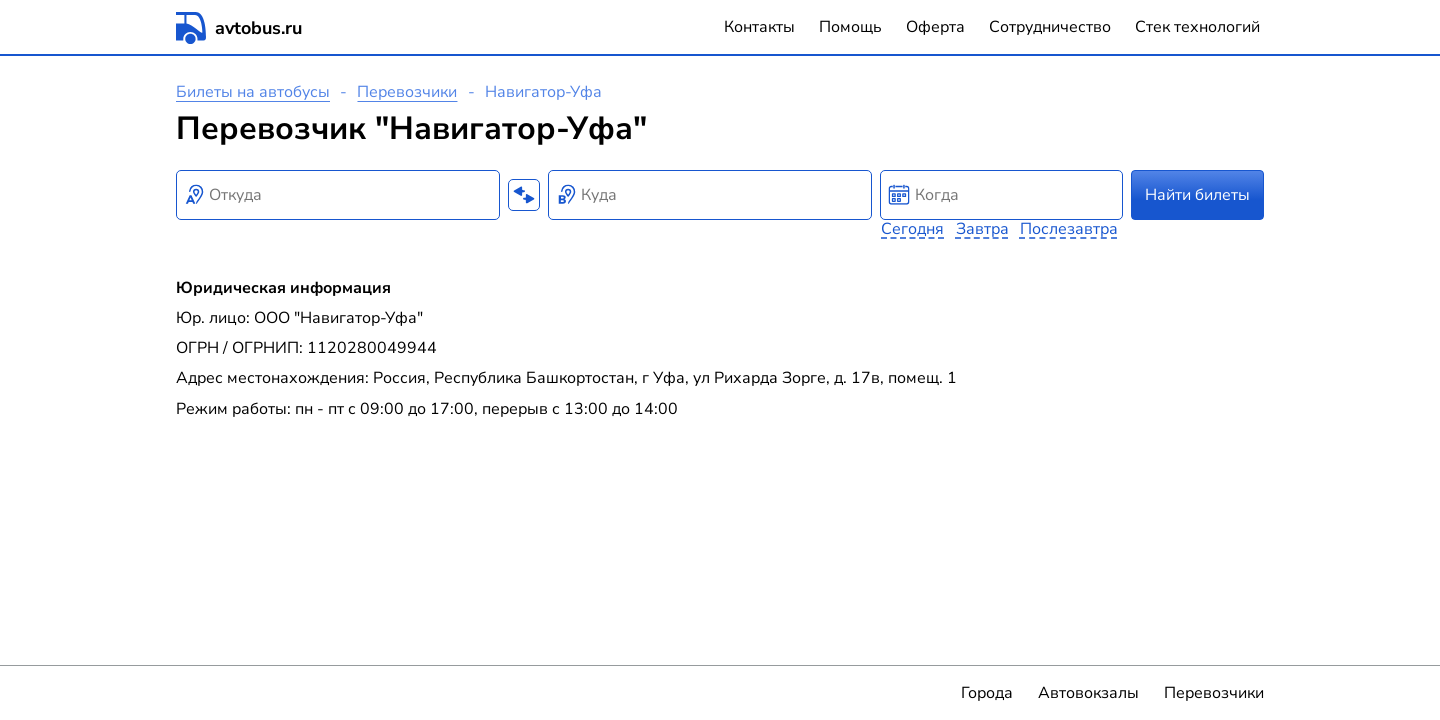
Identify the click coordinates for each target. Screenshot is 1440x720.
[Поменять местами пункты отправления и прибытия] (524, 195)
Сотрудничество (1050, 27)
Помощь (850, 27)
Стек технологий (1197, 27)
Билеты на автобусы (253, 92)
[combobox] (338, 195)
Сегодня (912, 229)
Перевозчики (407, 92)
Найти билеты (1197, 195)
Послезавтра (1069, 229)
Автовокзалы (1088, 693)
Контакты (759, 27)
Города (987, 693)
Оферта (935, 27)
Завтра (982, 229)
